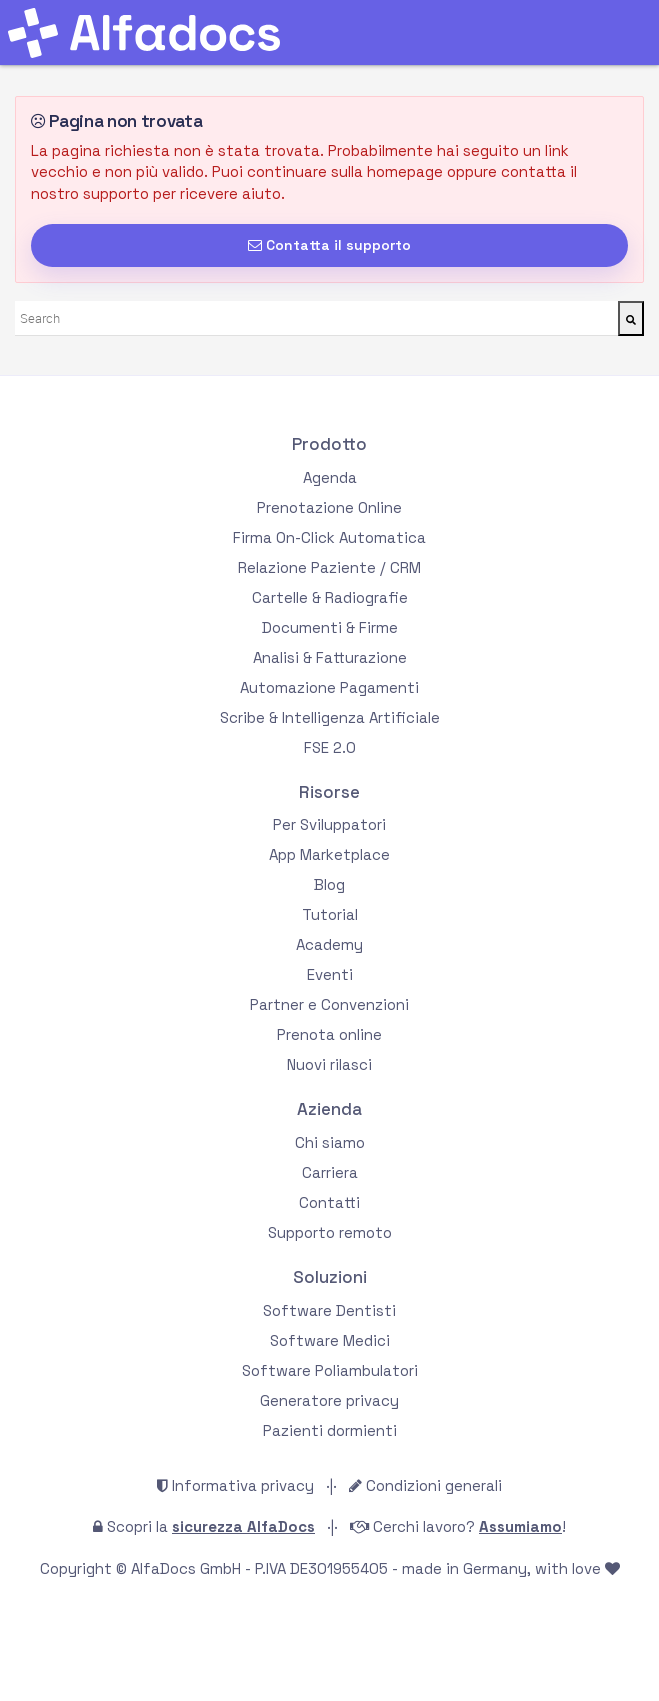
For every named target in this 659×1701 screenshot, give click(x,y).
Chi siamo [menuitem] (330, 1142)
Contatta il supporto (329, 245)
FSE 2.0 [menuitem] (330, 747)
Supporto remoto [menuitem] (330, 1232)
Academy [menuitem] (329, 944)
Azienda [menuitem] (329, 1109)
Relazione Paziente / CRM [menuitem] (329, 567)
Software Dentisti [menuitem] (329, 1310)
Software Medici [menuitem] (330, 1340)
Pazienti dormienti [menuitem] (330, 1430)
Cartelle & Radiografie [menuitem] (330, 597)
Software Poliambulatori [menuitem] (330, 1370)
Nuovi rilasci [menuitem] (329, 1064)
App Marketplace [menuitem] (329, 854)
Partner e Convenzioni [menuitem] (329, 1004)
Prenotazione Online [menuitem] (329, 507)
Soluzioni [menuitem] (330, 1277)
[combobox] (316, 318)
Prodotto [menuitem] (329, 444)
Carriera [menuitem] (330, 1172)
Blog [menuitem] (329, 884)
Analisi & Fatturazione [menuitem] (330, 657)
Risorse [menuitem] (329, 792)
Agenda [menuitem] (330, 477)
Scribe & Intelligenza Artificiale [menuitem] (330, 717)
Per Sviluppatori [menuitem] (329, 824)
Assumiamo (520, 1526)
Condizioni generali (434, 1485)
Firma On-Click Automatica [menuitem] (329, 537)
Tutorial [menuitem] (330, 914)
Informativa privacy (243, 1485)
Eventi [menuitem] (330, 974)
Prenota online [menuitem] (329, 1034)
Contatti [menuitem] (329, 1202)
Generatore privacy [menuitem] (329, 1400)
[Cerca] (631, 318)
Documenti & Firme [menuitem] (330, 627)
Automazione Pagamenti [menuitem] (329, 687)
